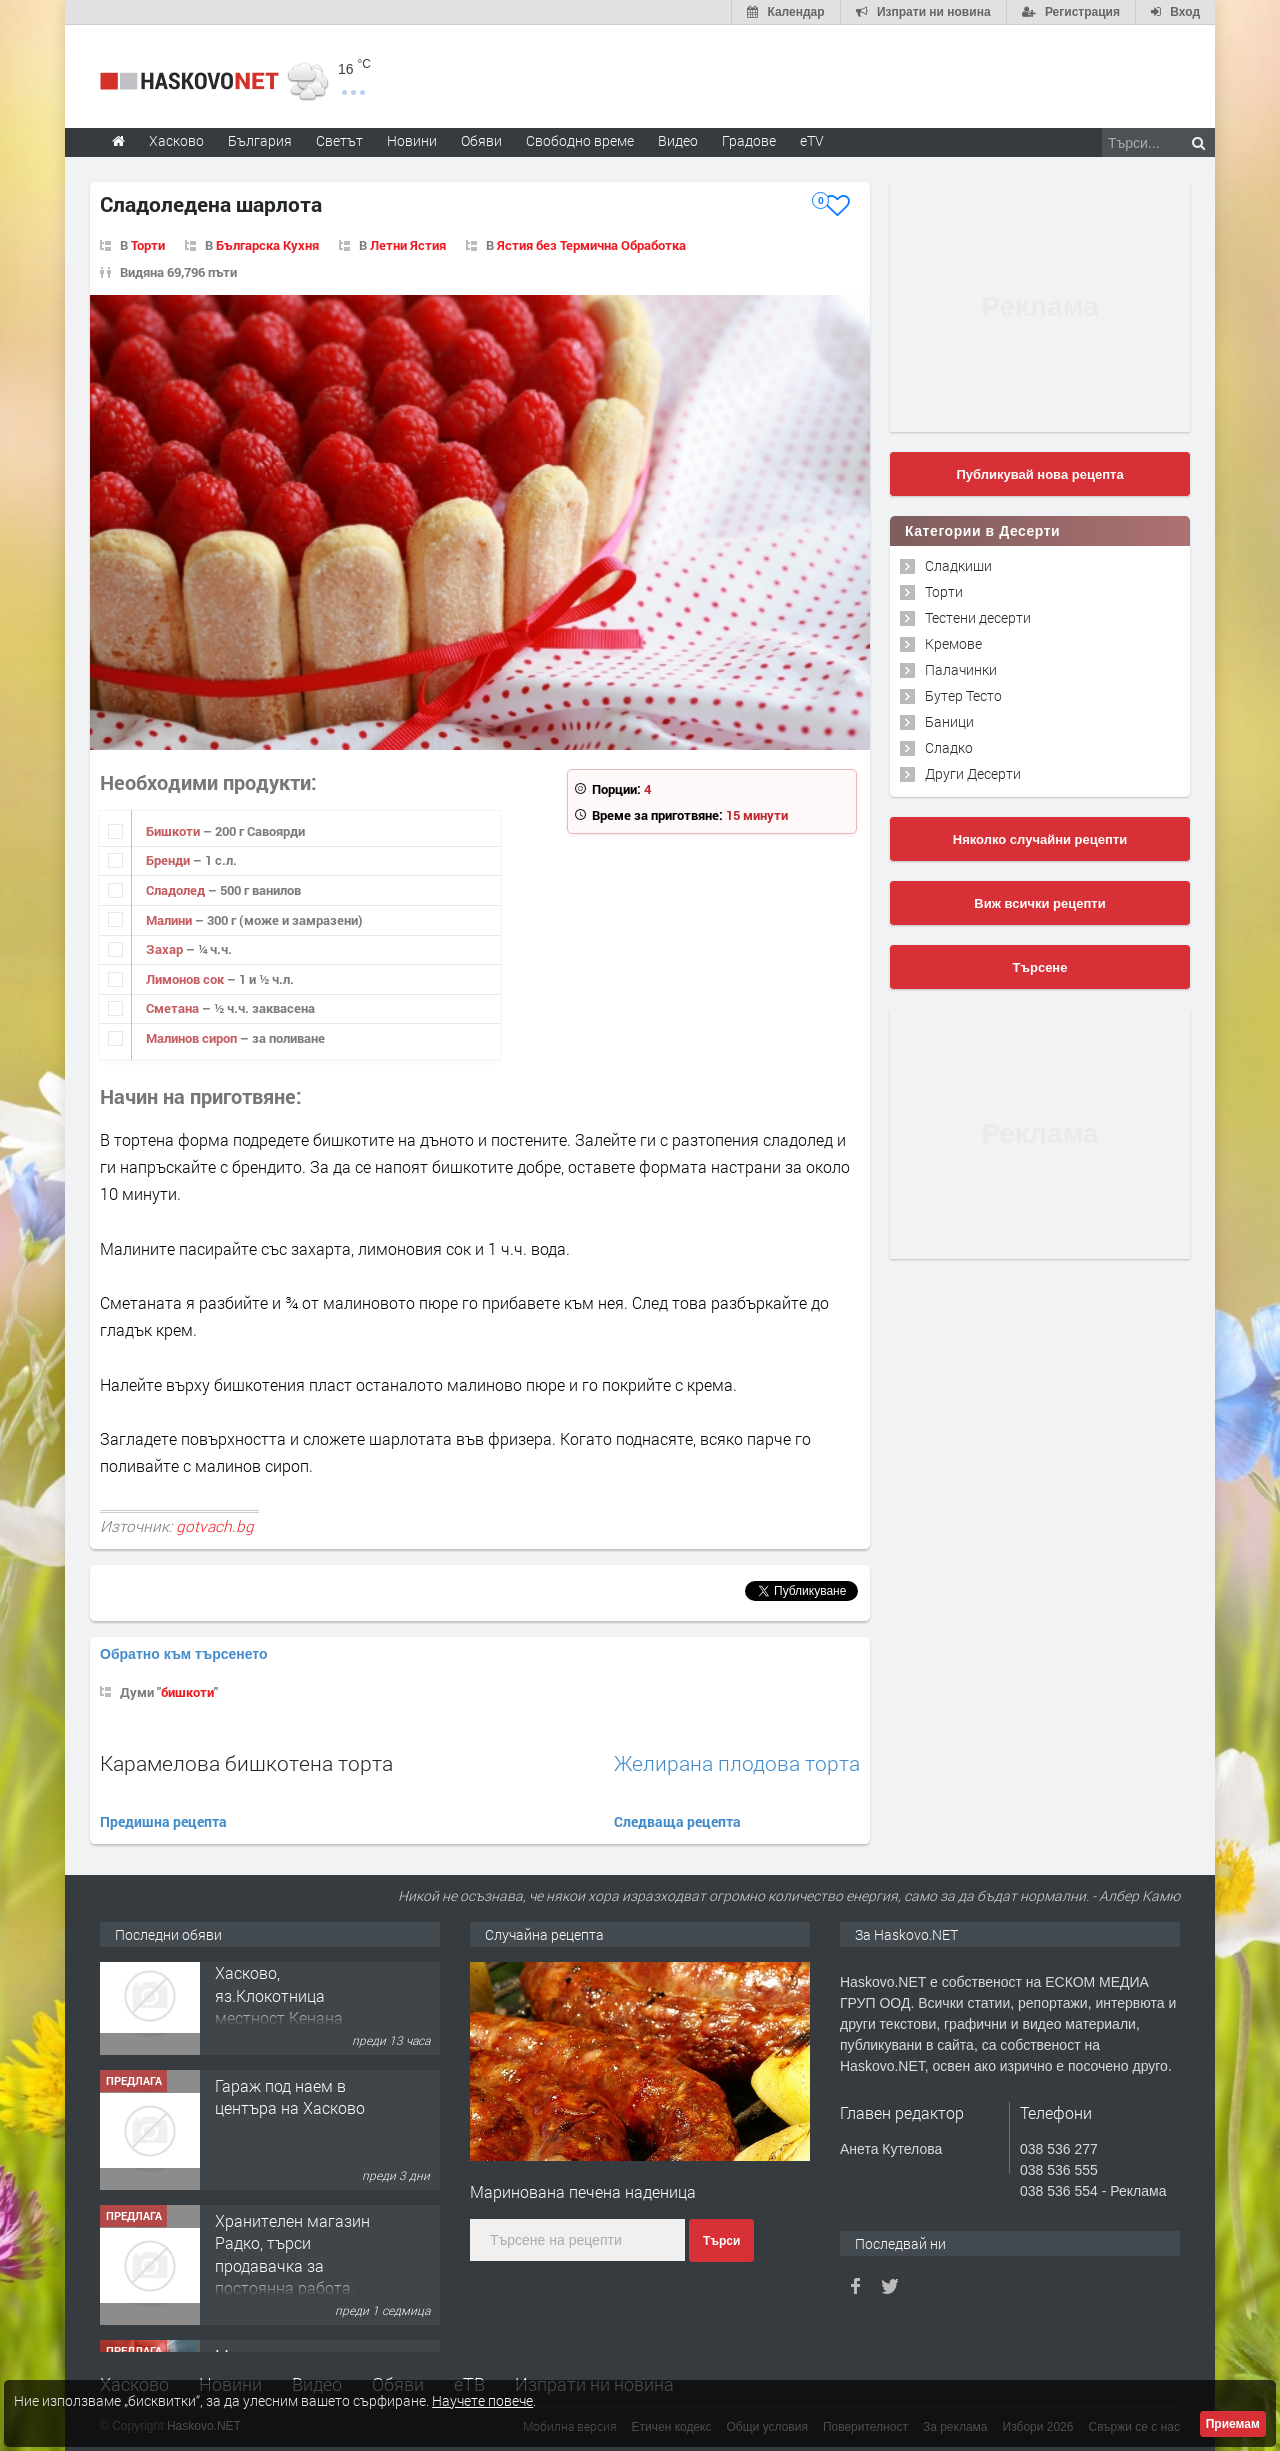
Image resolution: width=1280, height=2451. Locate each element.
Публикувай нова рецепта (1039, 474)
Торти (148, 245)
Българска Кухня (267, 245)
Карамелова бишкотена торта (246, 1763)
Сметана (174, 1008)
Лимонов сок (186, 979)
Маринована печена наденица (583, 2191)
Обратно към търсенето (184, 1654)
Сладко (949, 747)
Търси (721, 2241)
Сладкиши (958, 565)
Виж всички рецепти (1039, 903)
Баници (949, 721)
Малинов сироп (193, 1038)
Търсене (1040, 967)
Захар (166, 949)
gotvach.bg (215, 1526)
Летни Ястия (408, 245)
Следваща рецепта (677, 1821)
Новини (412, 140)
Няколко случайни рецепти (1040, 839)
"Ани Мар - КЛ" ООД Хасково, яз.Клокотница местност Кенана (287, 2011)
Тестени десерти (978, 617)
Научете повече (482, 2400)
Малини (170, 920)
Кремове (953, 643)
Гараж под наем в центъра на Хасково (290, 2123)
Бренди (169, 860)
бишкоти (187, 1692)
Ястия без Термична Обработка (591, 245)
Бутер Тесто (963, 695)
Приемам (1233, 2424)
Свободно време (580, 140)
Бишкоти (174, 831)
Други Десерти (973, 773)
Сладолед (177, 890)
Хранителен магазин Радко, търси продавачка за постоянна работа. (292, 2281)
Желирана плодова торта (737, 1763)
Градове (749, 140)
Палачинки (961, 669)
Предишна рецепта (163, 1821)
